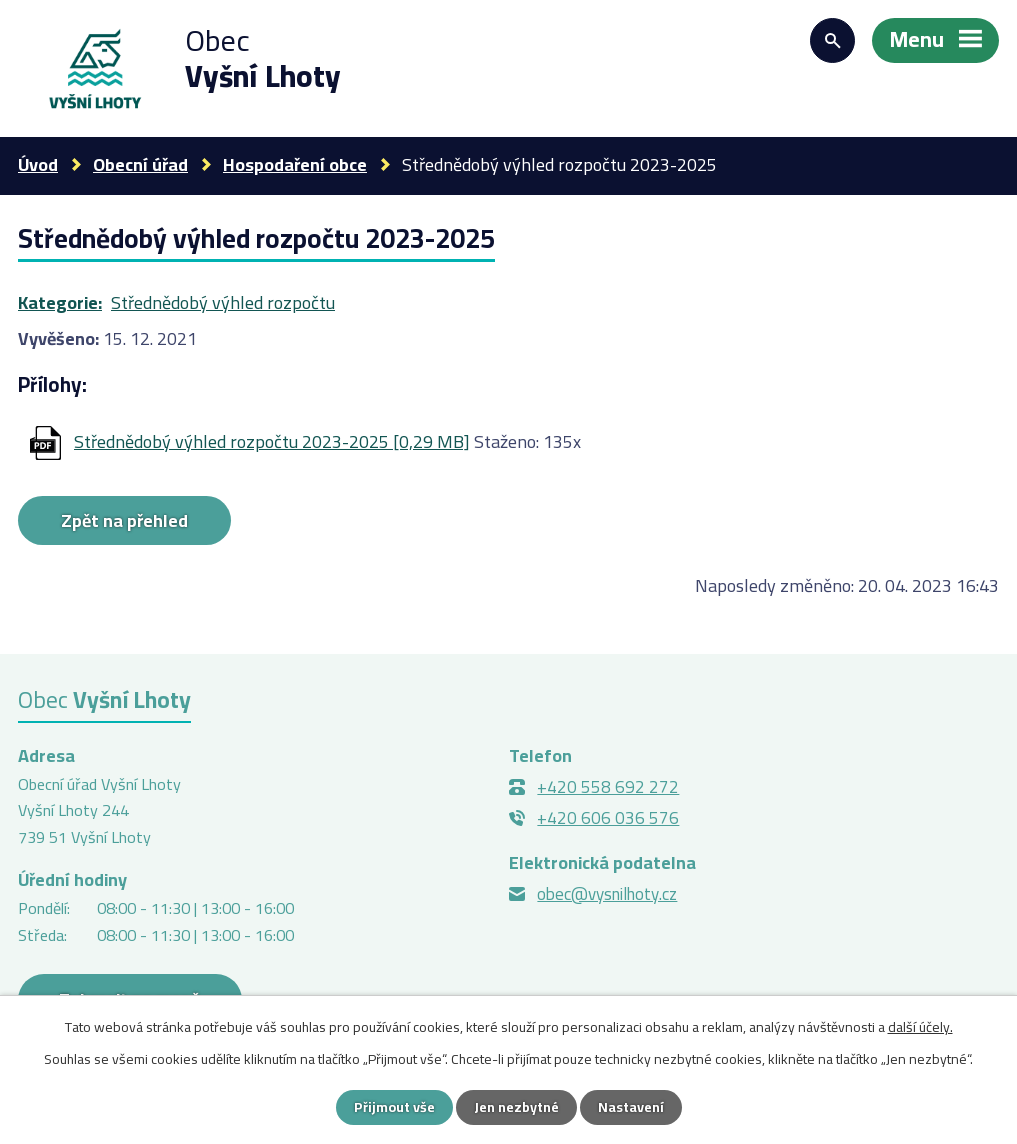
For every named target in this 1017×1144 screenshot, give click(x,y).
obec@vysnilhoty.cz (607, 894)
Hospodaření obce (295, 164)
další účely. (920, 1027)
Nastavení (631, 1107)
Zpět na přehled (124, 520)
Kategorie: (60, 302)
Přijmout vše (394, 1107)
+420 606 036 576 (608, 818)
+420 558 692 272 (608, 787)
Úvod (38, 164)
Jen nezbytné (516, 1107)
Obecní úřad (140, 164)
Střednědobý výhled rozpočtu (223, 302)
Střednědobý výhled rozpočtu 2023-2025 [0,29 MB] (272, 441)
